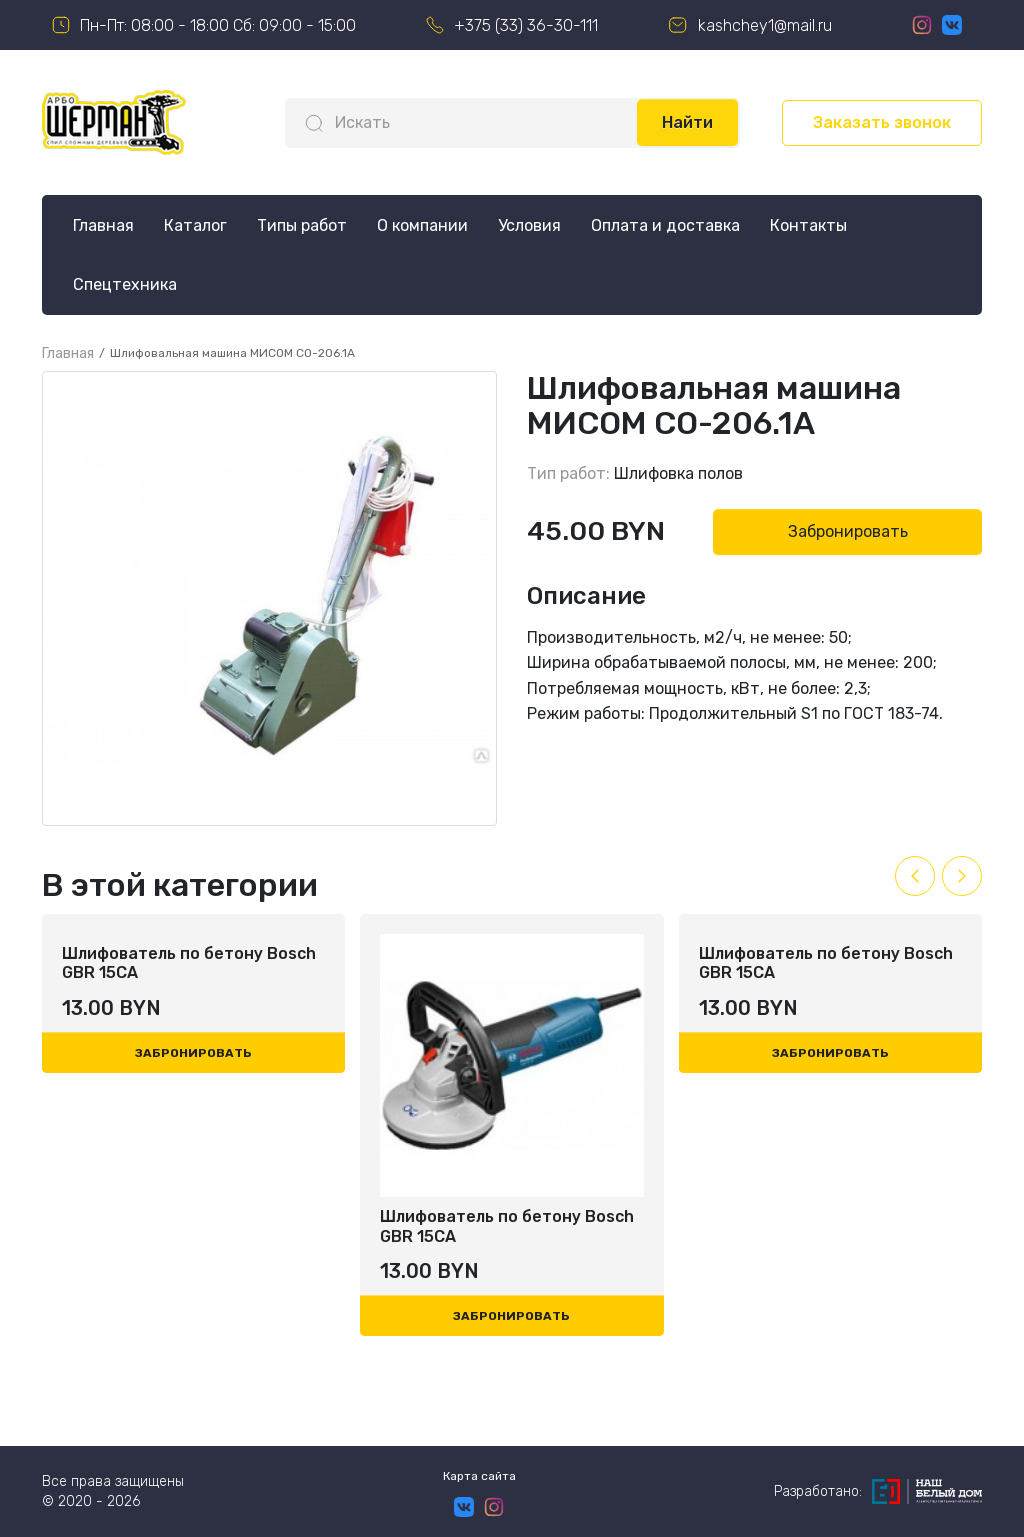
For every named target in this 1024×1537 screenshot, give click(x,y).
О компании (422, 225)
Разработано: (878, 1491)
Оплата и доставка (665, 225)
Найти (687, 122)
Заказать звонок (882, 122)
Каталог (195, 225)
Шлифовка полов (678, 473)
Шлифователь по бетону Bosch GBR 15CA (189, 1226)
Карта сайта (479, 1476)
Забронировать (848, 531)
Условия (529, 225)
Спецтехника (125, 284)
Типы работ (302, 225)
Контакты (808, 225)
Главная (103, 225)
